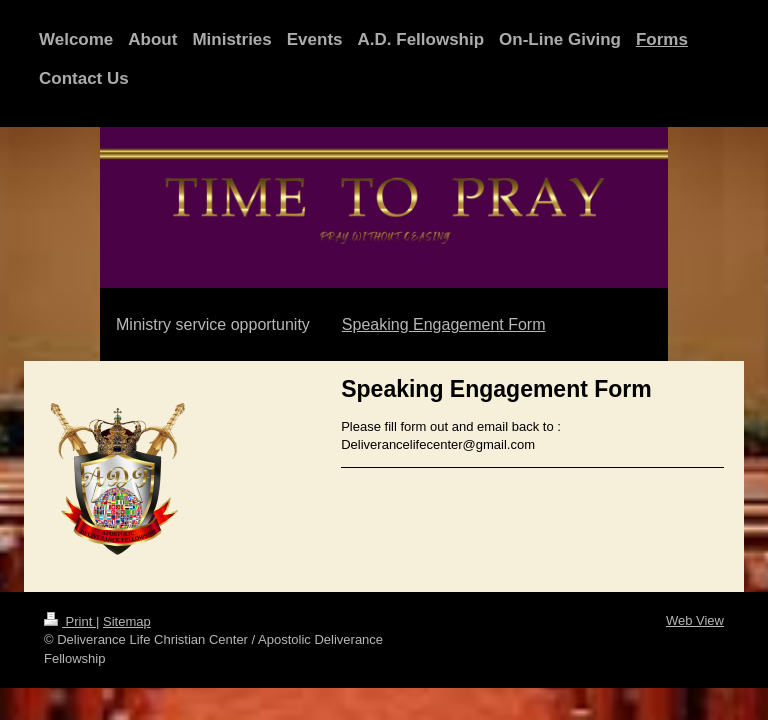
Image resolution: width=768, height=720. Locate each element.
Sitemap (127, 621)
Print (70, 621)
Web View (695, 620)
